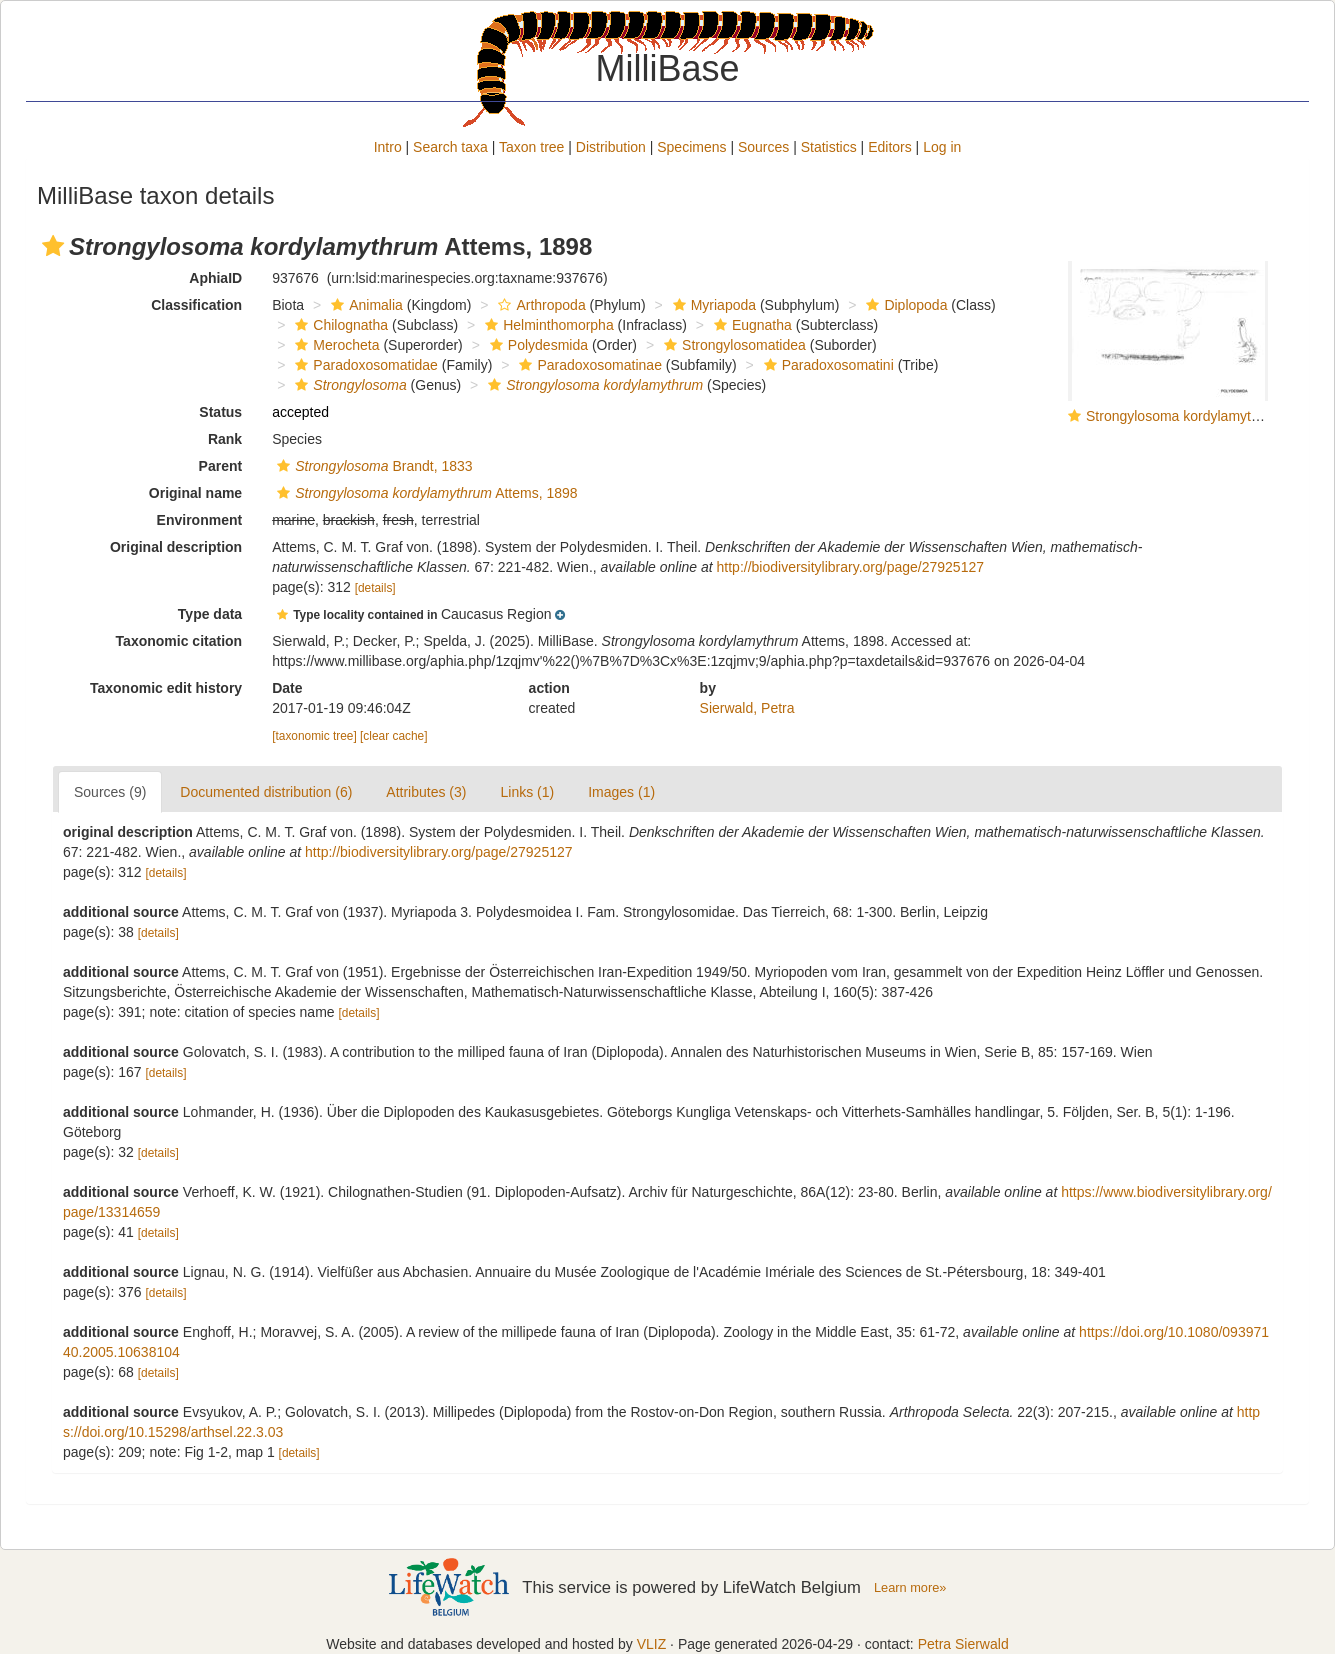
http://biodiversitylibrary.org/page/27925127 (850, 567)
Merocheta (334, 345)
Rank (225, 439)
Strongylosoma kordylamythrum (1184, 416)
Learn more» (910, 1587)
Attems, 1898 (424, 493)
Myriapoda (712, 305)
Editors (890, 147)
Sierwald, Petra (747, 708)
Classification (196, 305)
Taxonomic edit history (166, 688)
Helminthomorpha (547, 325)
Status (220, 412)
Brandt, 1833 (372, 466)
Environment (200, 520)
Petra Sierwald (963, 1644)
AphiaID (215, 278)
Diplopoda (904, 305)
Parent (221, 466)
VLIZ (652, 1644)
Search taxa (450, 147)
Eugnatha (750, 325)
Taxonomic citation (179, 641)
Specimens (691, 147)
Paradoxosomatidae (364, 365)
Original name (195, 493)
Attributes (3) (426, 792)
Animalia (364, 305)
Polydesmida (536, 345)
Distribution (611, 147)
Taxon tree (531, 147)
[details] (375, 588)
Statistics (829, 147)
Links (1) (527, 792)
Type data (210, 614)
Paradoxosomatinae (588, 365)
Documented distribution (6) (266, 792)
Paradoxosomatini (826, 365)
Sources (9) (110, 792)
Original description (176, 547)
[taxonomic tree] (314, 736)
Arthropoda (539, 305)
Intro (388, 147)
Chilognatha (339, 325)
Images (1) (621, 792)
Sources (763, 147)
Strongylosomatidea (732, 345)
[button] (53, 246)
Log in (942, 147)
